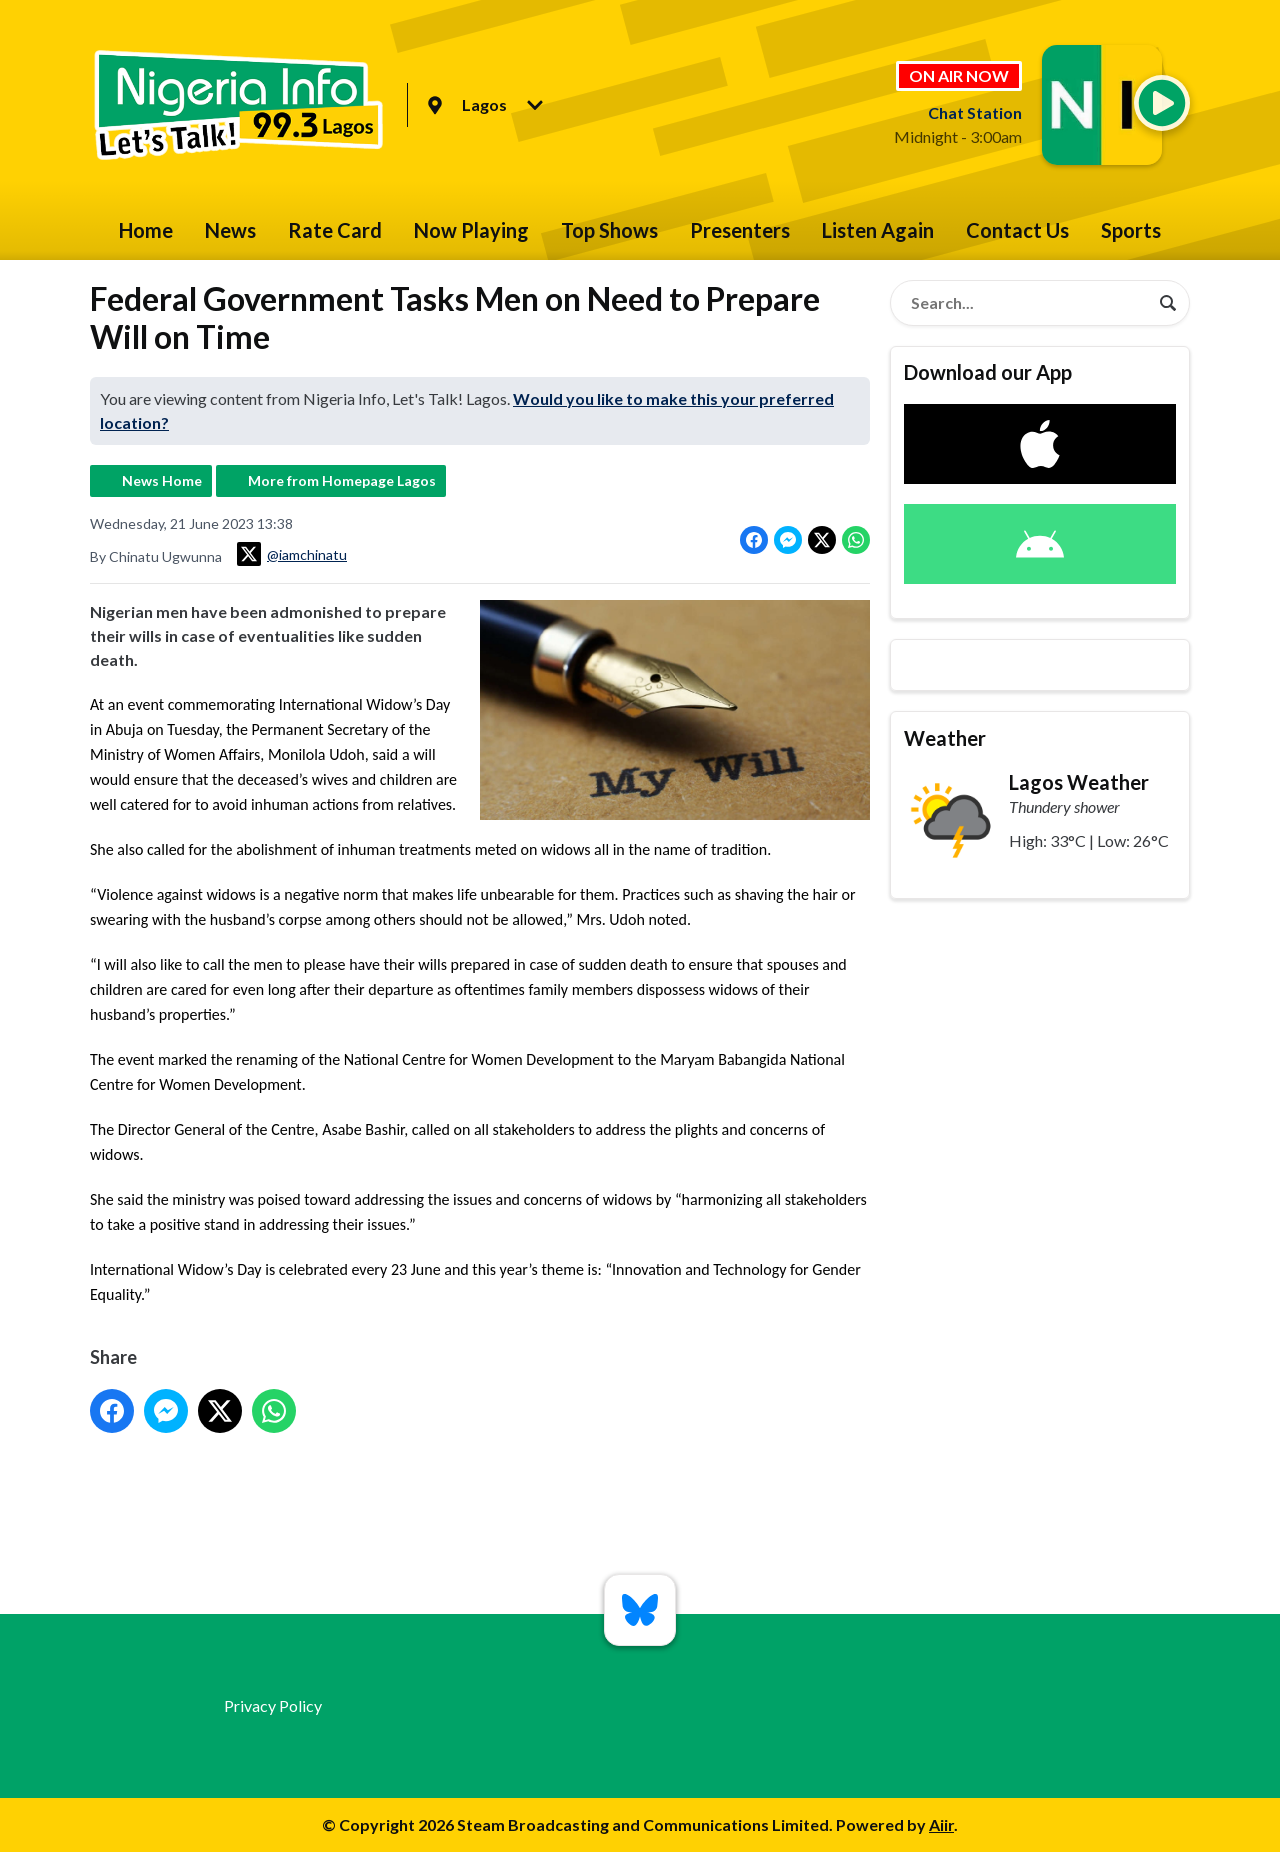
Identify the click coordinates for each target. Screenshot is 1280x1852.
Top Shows (609, 230)
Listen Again (878, 230)
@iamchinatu (292, 554)
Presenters (740, 230)
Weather (945, 738)
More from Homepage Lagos (342, 480)
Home (146, 230)
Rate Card (335, 230)
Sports (1131, 230)
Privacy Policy (273, 1705)
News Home (162, 480)
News (230, 230)
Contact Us (1017, 230)
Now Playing (471, 230)
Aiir (941, 1824)
